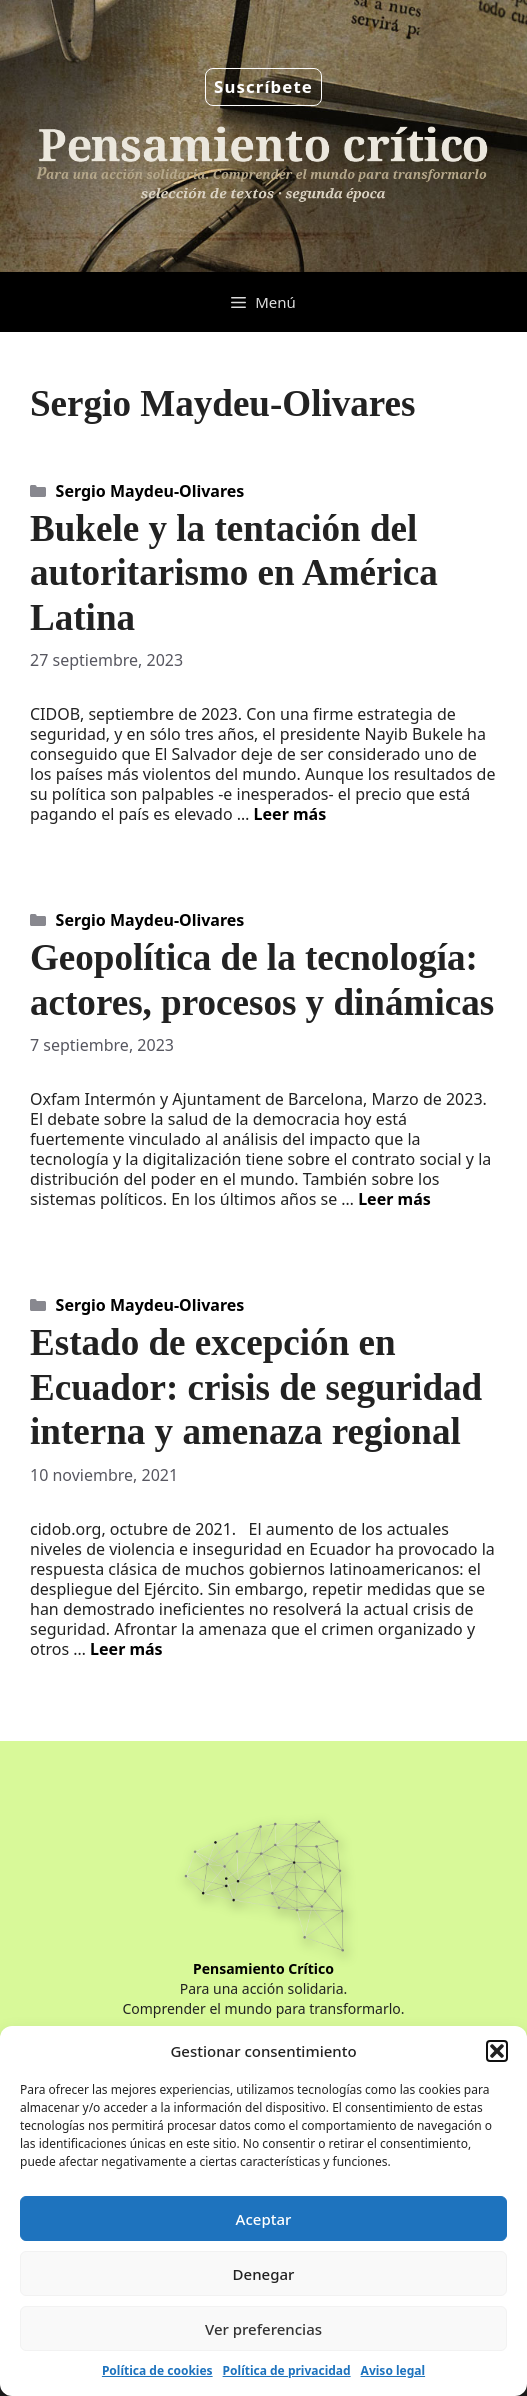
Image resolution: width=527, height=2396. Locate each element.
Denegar (264, 2274)
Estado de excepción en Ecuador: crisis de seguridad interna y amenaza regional (256, 1387)
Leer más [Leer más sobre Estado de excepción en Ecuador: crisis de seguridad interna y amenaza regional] (126, 1649)
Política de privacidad (287, 2370)
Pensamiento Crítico (263, 1968)
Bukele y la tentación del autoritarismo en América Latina (234, 573)
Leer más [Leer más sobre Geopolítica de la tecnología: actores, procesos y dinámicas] (394, 1199)
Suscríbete (263, 86)
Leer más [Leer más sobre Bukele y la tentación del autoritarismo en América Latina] (290, 814)
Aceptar (264, 2219)
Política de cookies (157, 2370)
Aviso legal (393, 2370)
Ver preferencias (263, 2329)
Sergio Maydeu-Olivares (150, 491)
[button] (497, 2051)
